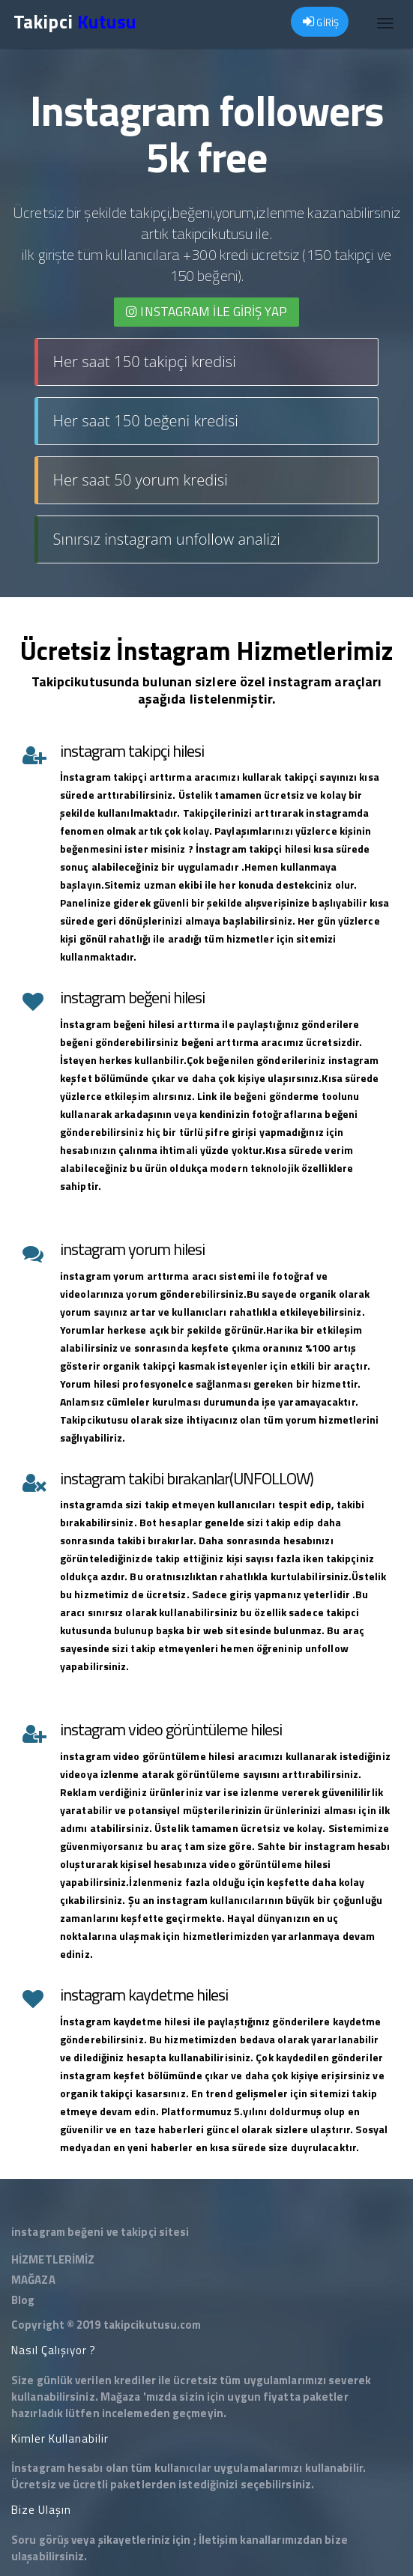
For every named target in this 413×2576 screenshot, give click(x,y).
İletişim (218, 2539)
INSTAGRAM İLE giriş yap (206, 311)
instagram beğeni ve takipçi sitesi (100, 2231)
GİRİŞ (321, 22)
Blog (22, 2300)
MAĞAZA (33, 2279)
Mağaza (120, 2396)
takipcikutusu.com (152, 2324)
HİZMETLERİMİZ (52, 2259)
